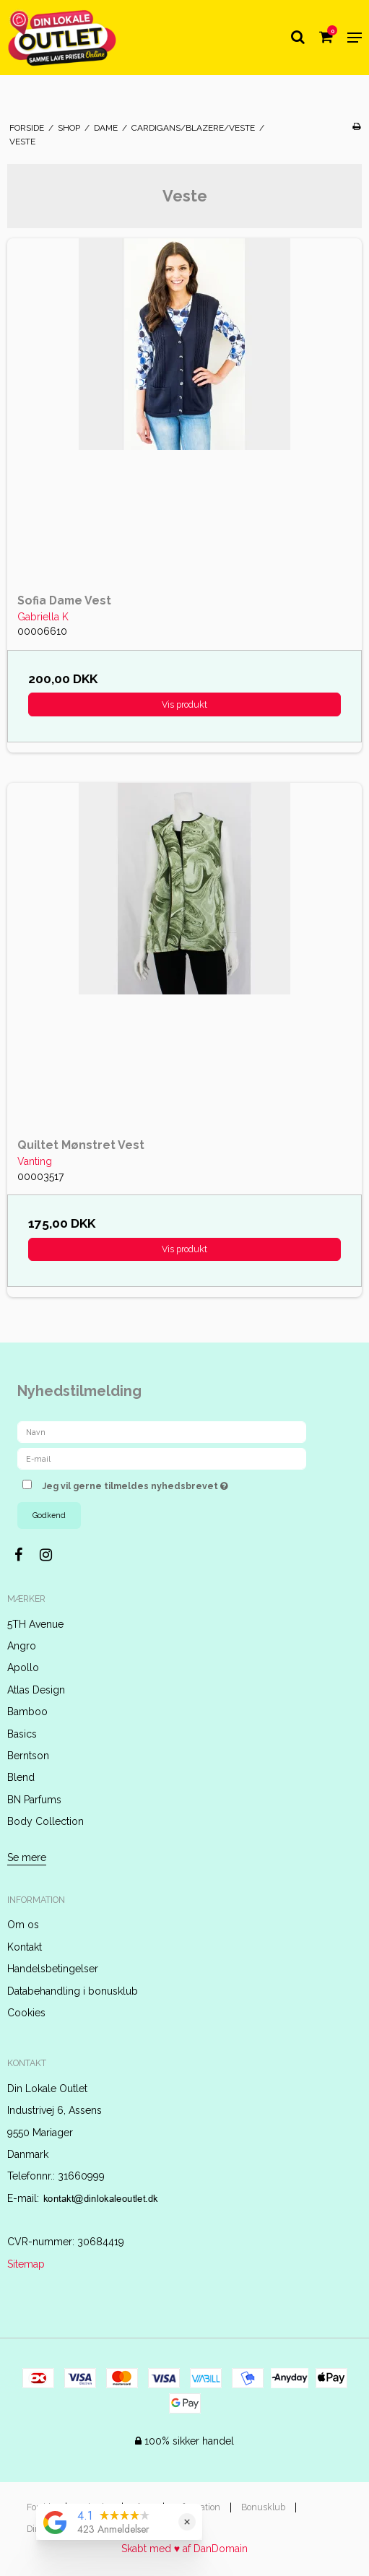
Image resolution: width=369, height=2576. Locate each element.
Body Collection (45, 1821)
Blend (21, 1777)
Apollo (23, 1667)
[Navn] (161, 1431)
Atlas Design (36, 1690)
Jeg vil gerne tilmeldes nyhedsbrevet (171, 1483)
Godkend (49, 1515)
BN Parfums (34, 1799)
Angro (21, 1646)
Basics (22, 1734)
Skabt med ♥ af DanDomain (184, 2548)
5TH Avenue (35, 1624)
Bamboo (27, 1711)
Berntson (28, 1755)
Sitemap (26, 2264)
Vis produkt (184, 704)
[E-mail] (161, 1458)
